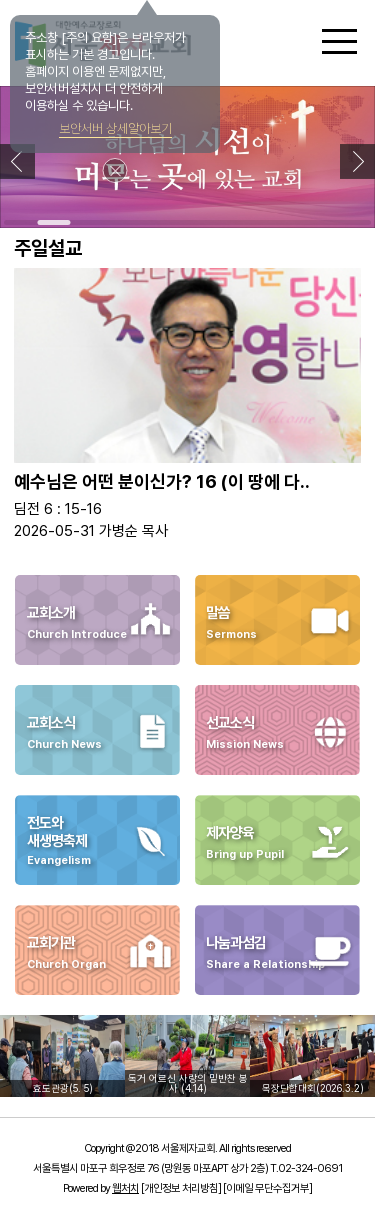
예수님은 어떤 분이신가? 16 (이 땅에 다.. (162, 481)
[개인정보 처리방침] (181, 1188)
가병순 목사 (133, 531)
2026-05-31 (54, 531)
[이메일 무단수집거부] (267, 1188)
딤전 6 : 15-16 (58, 509)
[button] (357, 161)
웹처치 (125, 1188)
